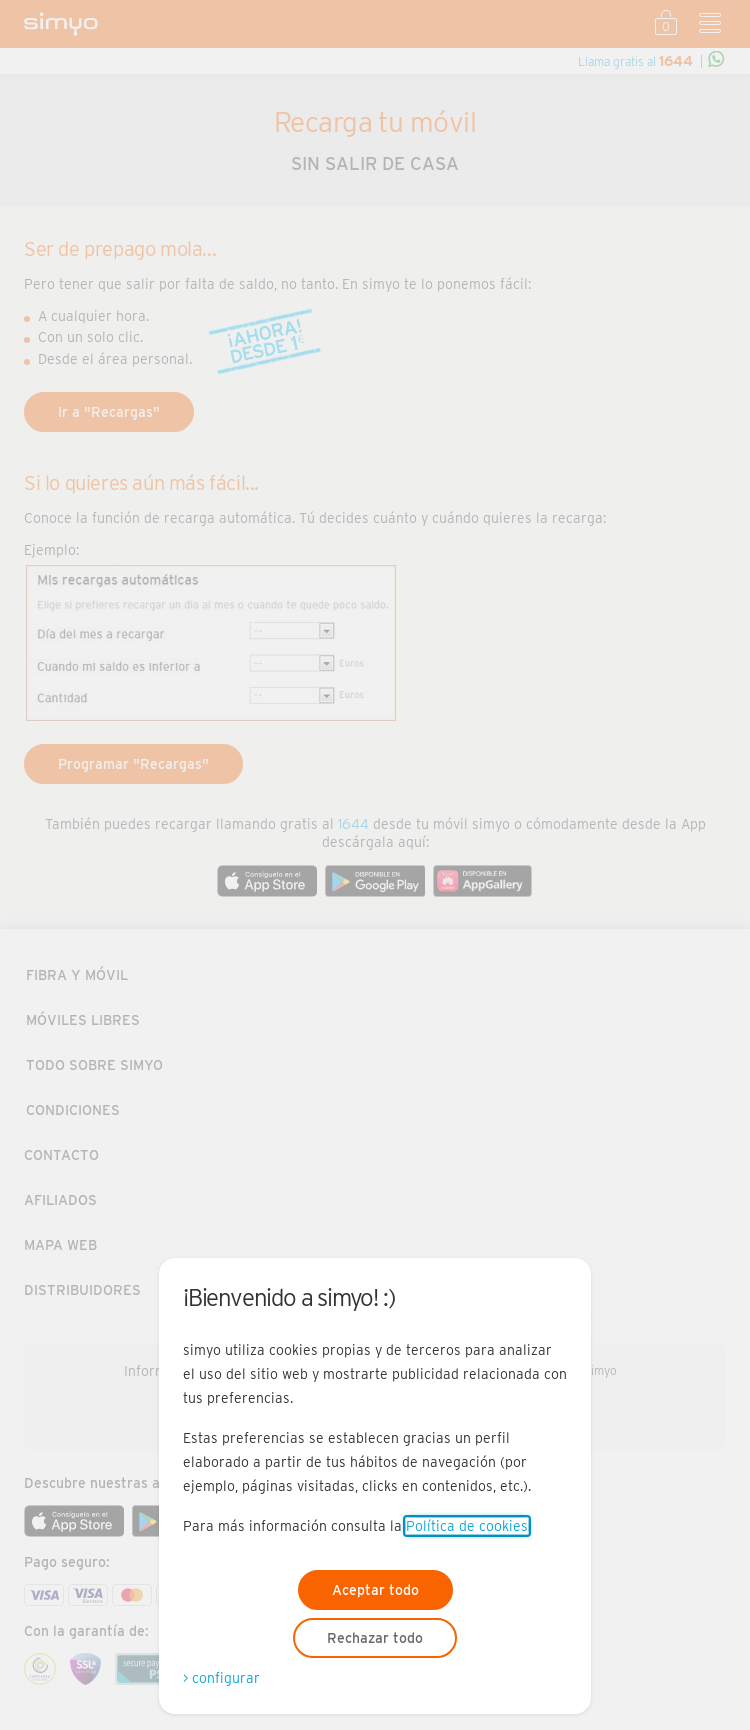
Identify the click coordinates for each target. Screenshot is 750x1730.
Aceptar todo (375, 1590)
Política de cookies (467, 1526)
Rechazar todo (375, 1638)
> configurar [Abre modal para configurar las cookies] (221, 1678)
